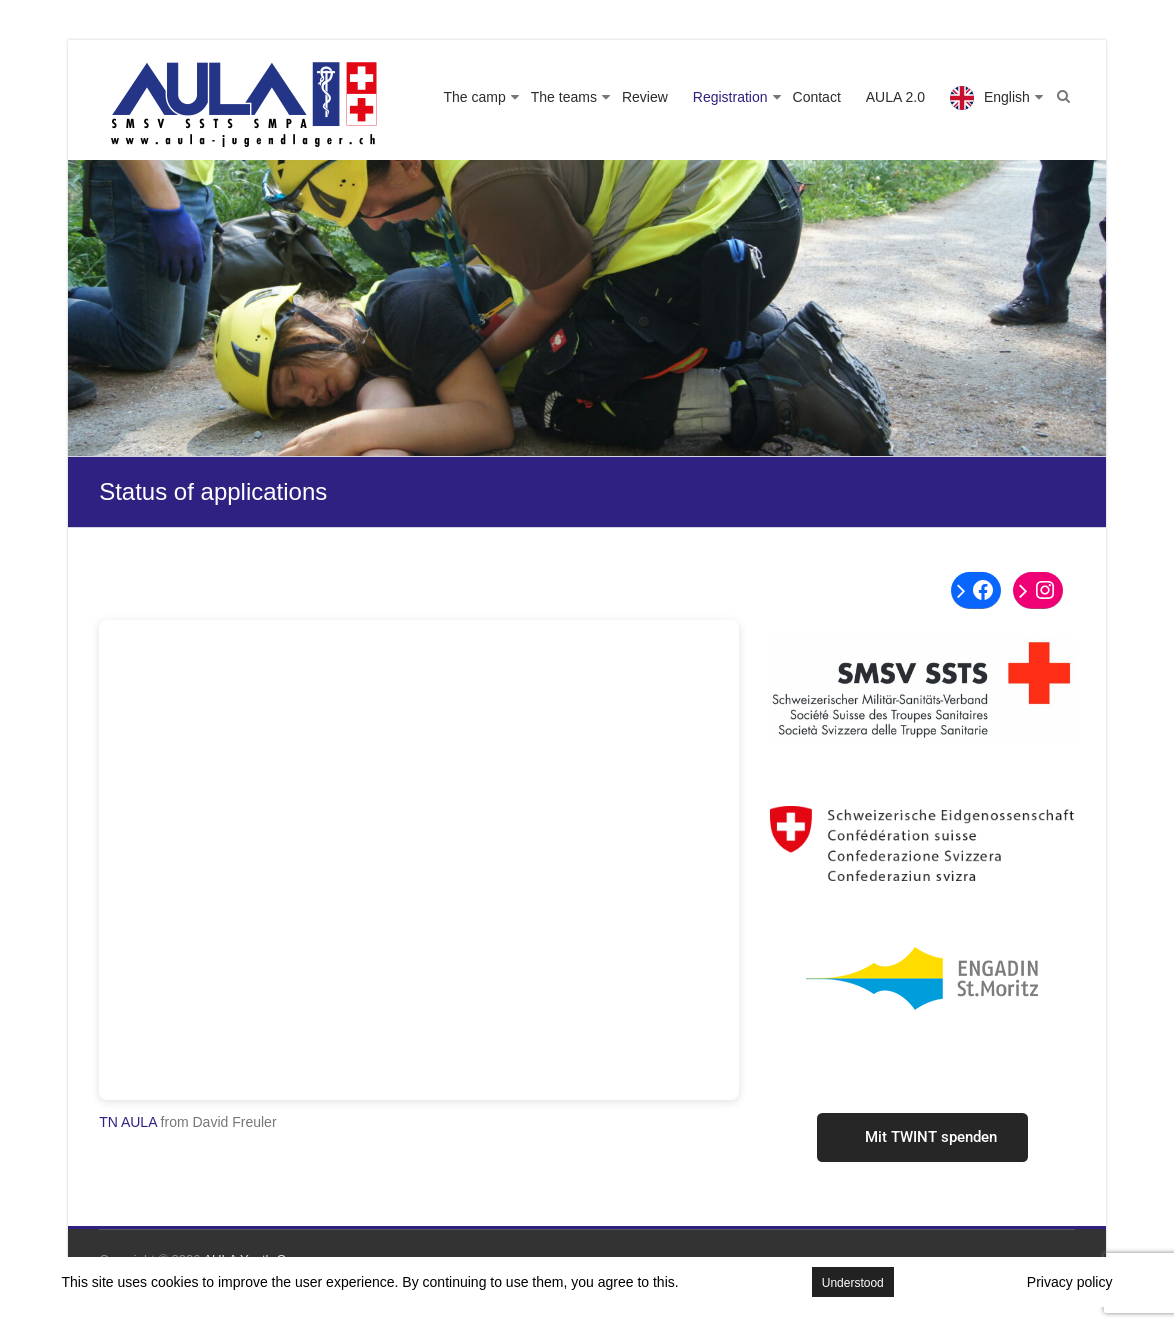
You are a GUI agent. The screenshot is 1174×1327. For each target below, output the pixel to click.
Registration (730, 97)
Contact (817, 97)
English (1007, 97)
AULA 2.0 (895, 97)
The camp (475, 97)
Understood (853, 1283)
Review (645, 97)
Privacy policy (1070, 1282)
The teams (564, 97)
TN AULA (128, 1122)
